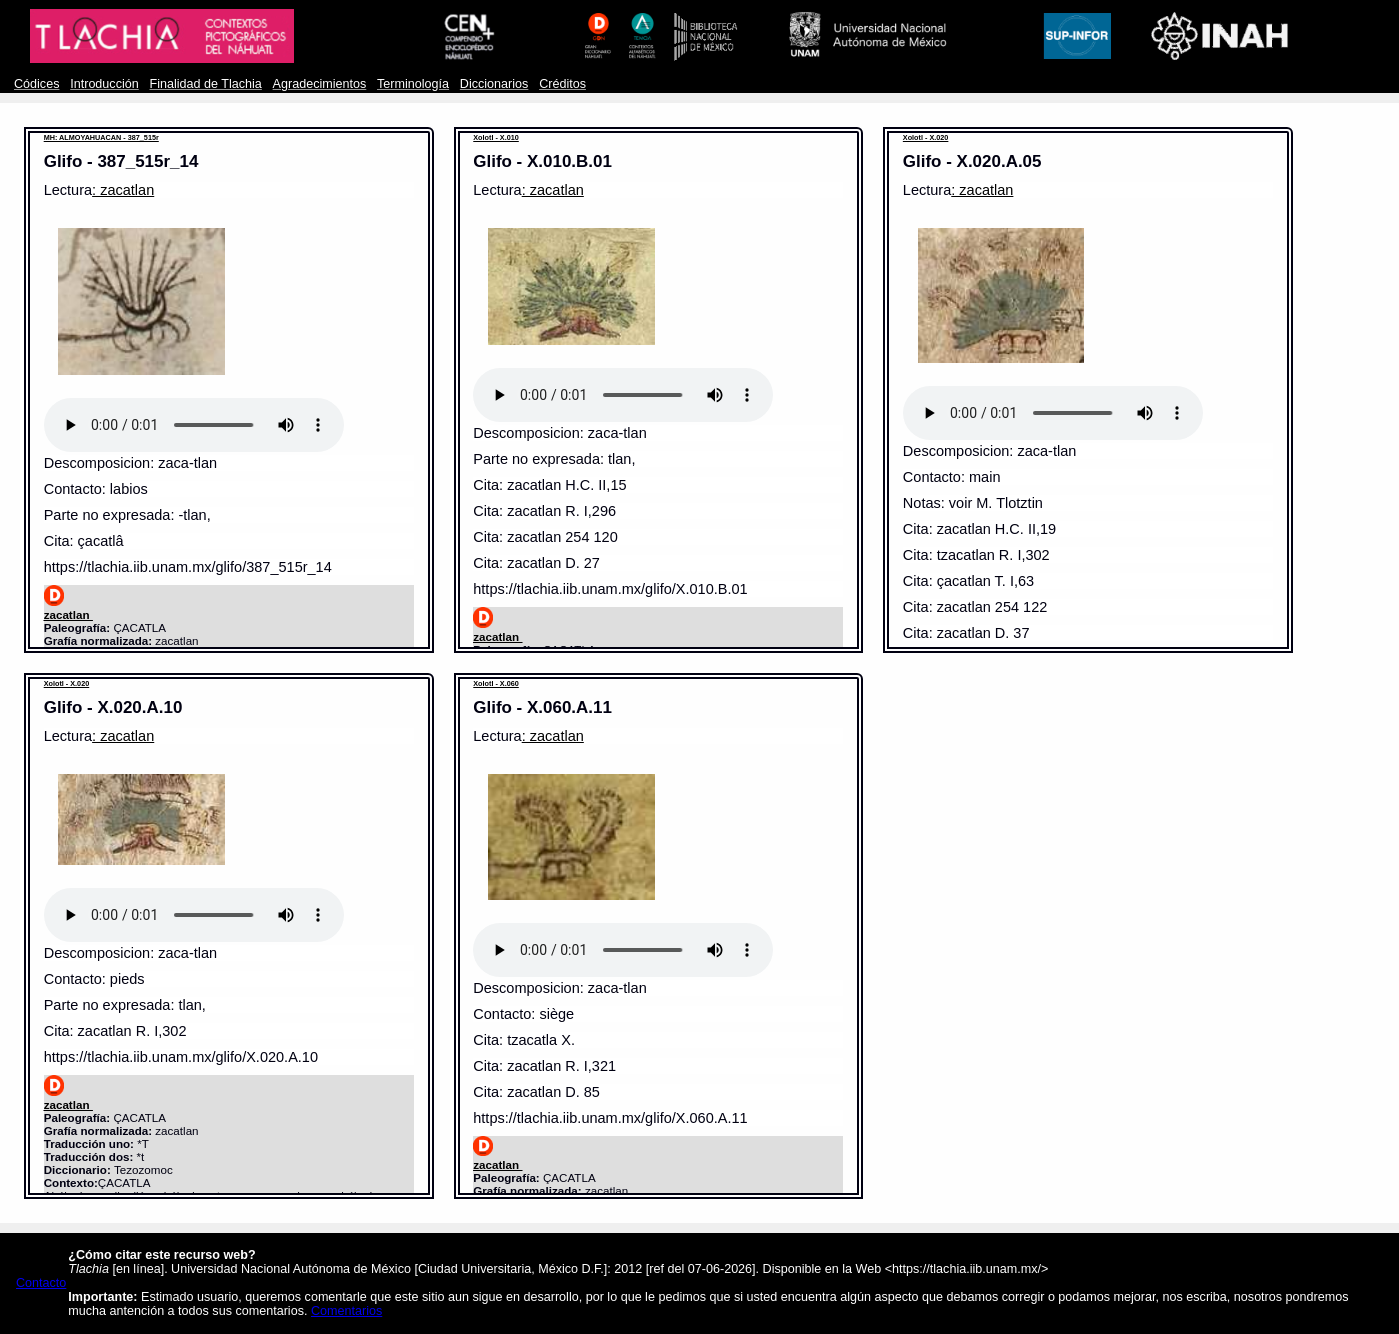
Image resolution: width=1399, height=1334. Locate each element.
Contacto (41, 1283)
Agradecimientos (320, 84)
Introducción (104, 84)
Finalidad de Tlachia (206, 84)
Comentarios (346, 1311)
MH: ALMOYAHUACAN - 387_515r (101, 137)
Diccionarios (494, 84)
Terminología (413, 84)
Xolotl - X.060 (496, 683)
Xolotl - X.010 (496, 137)
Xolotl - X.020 (926, 137)
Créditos (562, 84)
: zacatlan (123, 190)
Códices (36, 84)
